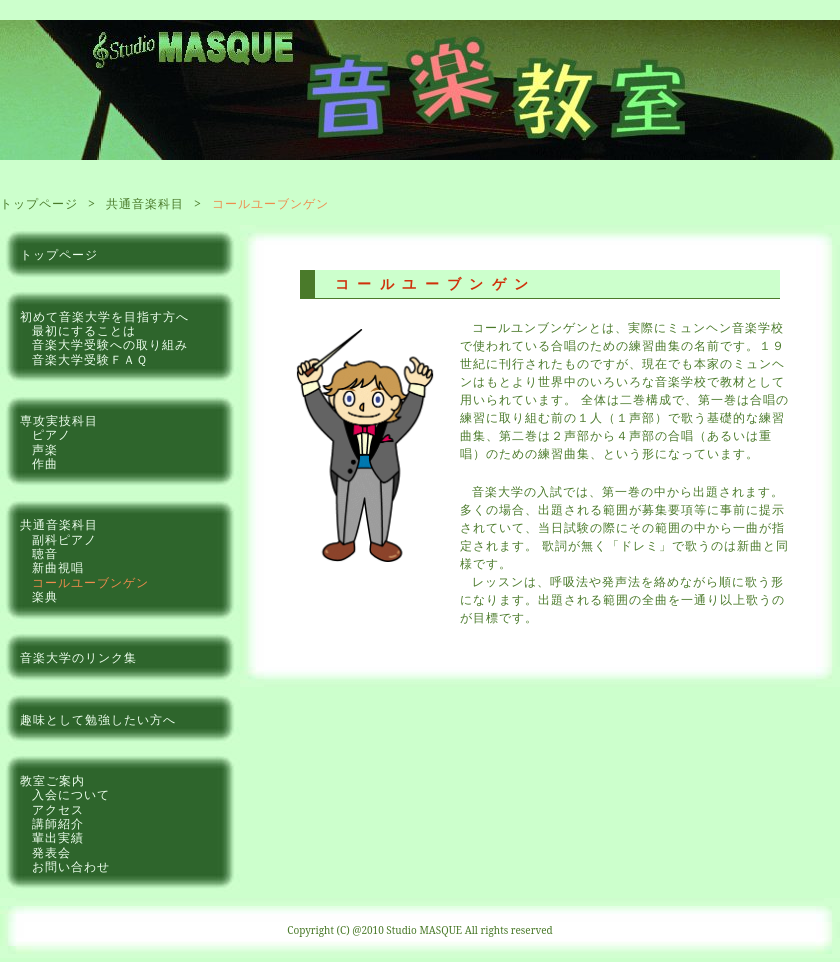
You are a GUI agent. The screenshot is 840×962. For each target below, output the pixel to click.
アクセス (58, 810)
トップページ (39, 203)
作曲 (45, 464)
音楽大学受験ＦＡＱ (90, 360)
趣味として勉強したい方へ (98, 720)
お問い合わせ (71, 867)
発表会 (51, 853)
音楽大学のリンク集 (78, 658)
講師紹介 (58, 824)
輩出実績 (58, 838)
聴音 (45, 554)
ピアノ (51, 435)
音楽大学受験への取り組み (110, 345)
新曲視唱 (58, 568)
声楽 (45, 450)
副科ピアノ (64, 540)
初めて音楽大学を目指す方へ (104, 317)
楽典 (45, 597)
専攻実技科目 (59, 421)
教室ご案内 (52, 781)
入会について (71, 795)
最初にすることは (84, 331)
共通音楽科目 (145, 203)
